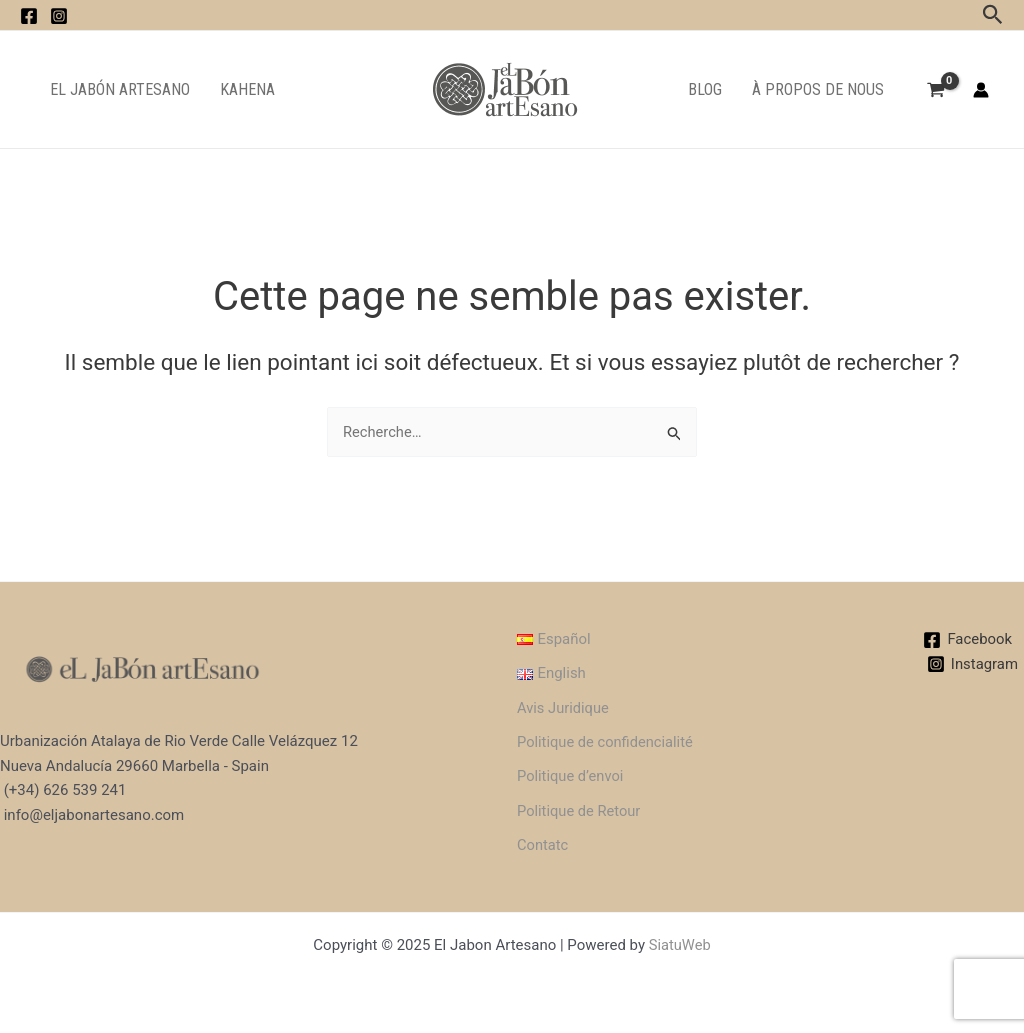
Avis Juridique (559, 705)
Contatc (538, 844)
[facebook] (29, 16)
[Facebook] (967, 637)
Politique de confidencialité (602, 740)
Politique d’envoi (566, 775)
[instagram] (59, 16)
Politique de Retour (575, 810)
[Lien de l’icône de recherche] (993, 15)
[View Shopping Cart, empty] (936, 91)
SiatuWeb (679, 945)
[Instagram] (972, 662)
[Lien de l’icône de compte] (981, 90)
